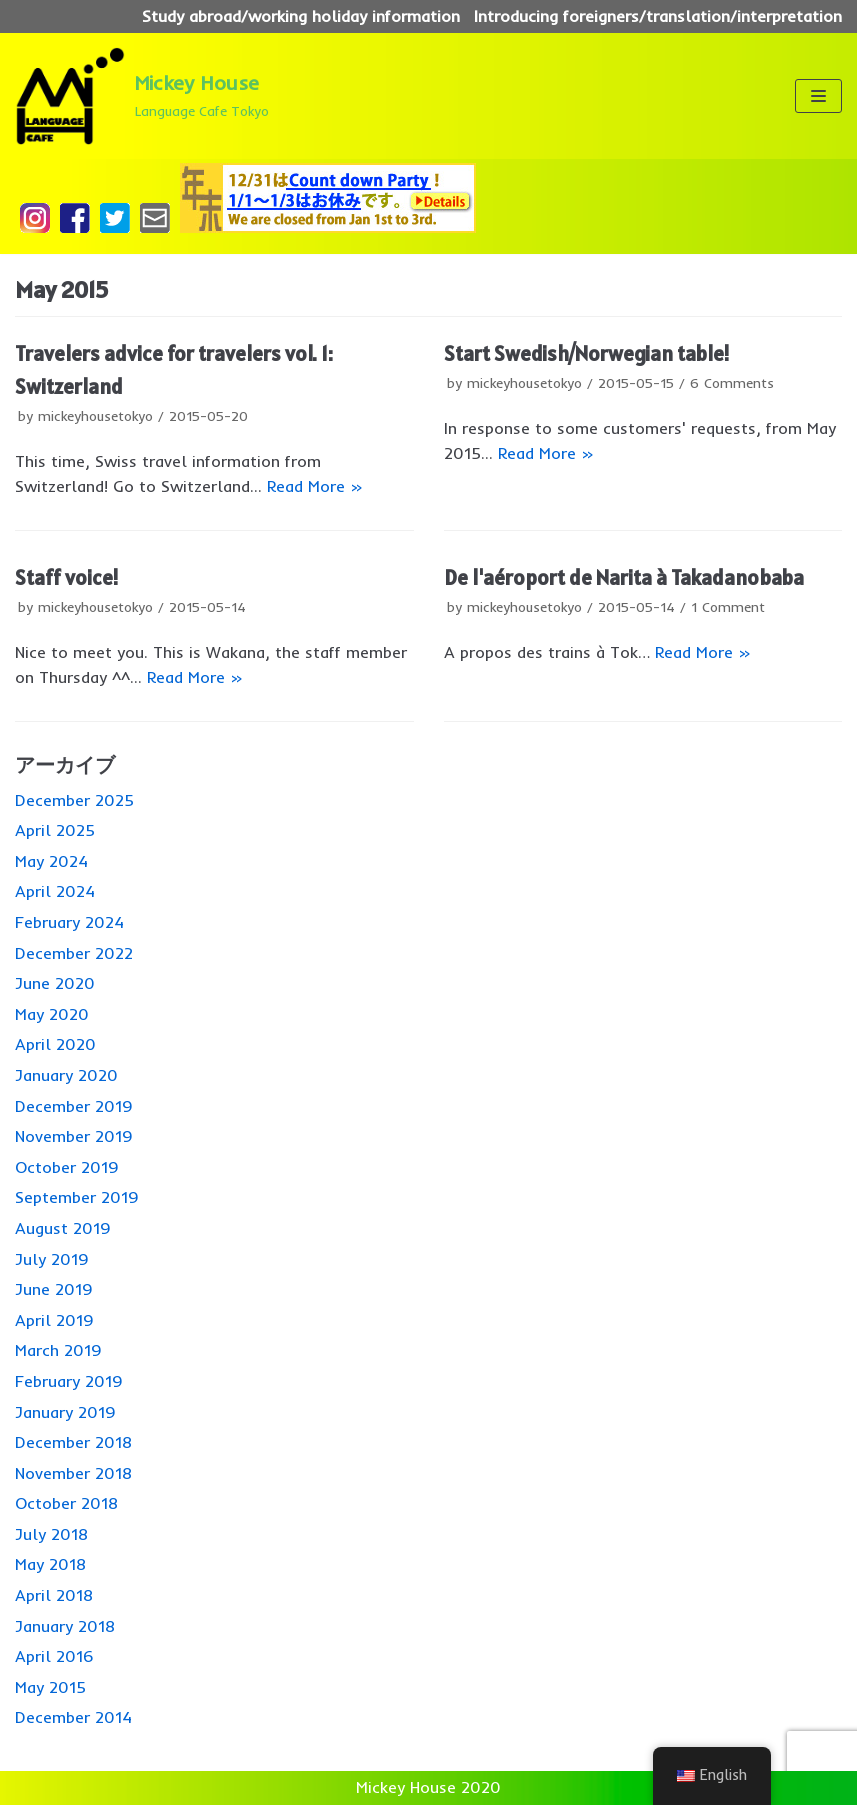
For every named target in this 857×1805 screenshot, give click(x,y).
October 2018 (66, 1503)
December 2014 (73, 1717)
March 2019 (58, 1350)
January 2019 (65, 1412)
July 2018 (51, 1534)
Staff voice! (67, 577)
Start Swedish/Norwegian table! (587, 353)
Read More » (315, 486)
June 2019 (54, 1289)
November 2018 (73, 1473)
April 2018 (54, 1595)
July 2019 (52, 1259)
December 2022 (74, 953)
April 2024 (55, 891)
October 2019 (67, 1167)
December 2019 (74, 1106)
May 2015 (50, 1687)
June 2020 (55, 983)
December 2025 (74, 800)
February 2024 (69, 922)
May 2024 (51, 861)
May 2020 (52, 1014)
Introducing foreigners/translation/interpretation (658, 16)
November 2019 (74, 1136)
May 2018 (50, 1564)
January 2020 (66, 1075)
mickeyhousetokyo (95, 415)
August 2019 (63, 1228)
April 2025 (55, 830)
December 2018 (73, 1442)
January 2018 (65, 1626)
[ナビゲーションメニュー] (818, 96)
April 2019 (54, 1320)
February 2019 (69, 1381)
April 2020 (55, 1044)
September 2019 (77, 1197)
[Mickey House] (142, 96)
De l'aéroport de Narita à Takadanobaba (624, 577)
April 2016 (54, 1656)
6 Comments (732, 382)
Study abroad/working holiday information (301, 16)
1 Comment (728, 606)
